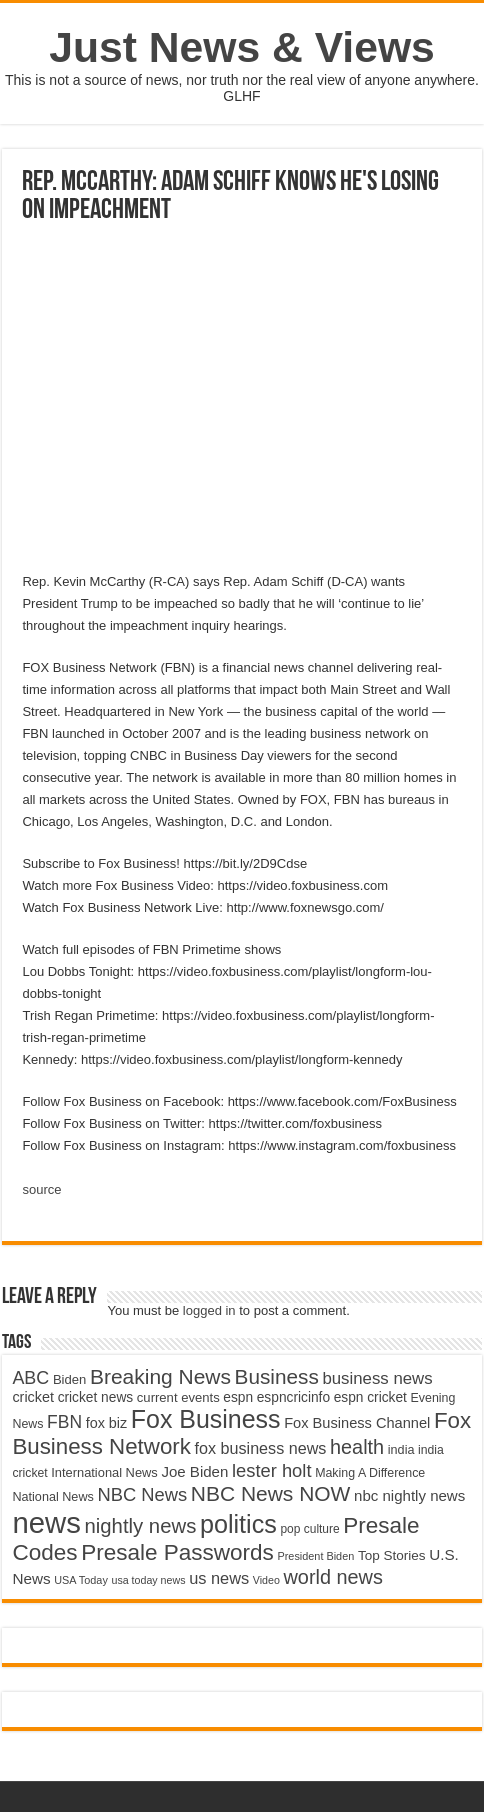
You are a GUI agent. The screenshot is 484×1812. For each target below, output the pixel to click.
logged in (209, 1310)
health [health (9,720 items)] (357, 1447)
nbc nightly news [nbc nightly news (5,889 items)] (409, 1495)
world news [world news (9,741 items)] (332, 1577)
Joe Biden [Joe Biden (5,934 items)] (194, 1471)
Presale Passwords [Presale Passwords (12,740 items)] (177, 1552)
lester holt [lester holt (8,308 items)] (272, 1470)
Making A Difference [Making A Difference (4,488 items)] (370, 1473)
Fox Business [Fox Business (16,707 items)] (206, 1419)
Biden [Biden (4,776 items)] (69, 1379)
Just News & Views (242, 47)
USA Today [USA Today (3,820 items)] (81, 1580)
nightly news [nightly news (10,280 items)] (141, 1526)
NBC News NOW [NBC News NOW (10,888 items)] (271, 1493)
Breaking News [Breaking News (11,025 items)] (160, 1376)
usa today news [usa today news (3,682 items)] (148, 1580)
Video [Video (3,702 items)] (266, 1580)
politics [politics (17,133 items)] (238, 1524)
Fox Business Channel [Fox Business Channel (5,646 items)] (357, 1423)
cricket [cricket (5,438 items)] (33, 1397)
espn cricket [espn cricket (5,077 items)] (370, 1397)
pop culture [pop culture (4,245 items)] (309, 1529)
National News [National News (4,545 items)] (52, 1497)
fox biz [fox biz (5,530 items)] (107, 1423)
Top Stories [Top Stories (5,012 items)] (392, 1555)
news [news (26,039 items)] (46, 1522)
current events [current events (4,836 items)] (178, 1397)
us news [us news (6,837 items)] (219, 1578)
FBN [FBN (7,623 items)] (64, 1422)
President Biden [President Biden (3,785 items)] (315, 1556)
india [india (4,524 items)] (401, 1450)
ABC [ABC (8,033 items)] (30, 1378)
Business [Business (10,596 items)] (277, 1376)
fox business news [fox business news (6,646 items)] (261, 1448)
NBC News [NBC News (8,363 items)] (142, 1494)
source (41, 1189)
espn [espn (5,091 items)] (238, 1397)
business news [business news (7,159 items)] (377, 1378)
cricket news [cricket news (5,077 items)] (96, 1397)
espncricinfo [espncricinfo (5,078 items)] (293, 1397)
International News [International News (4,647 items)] (104, 1472)
